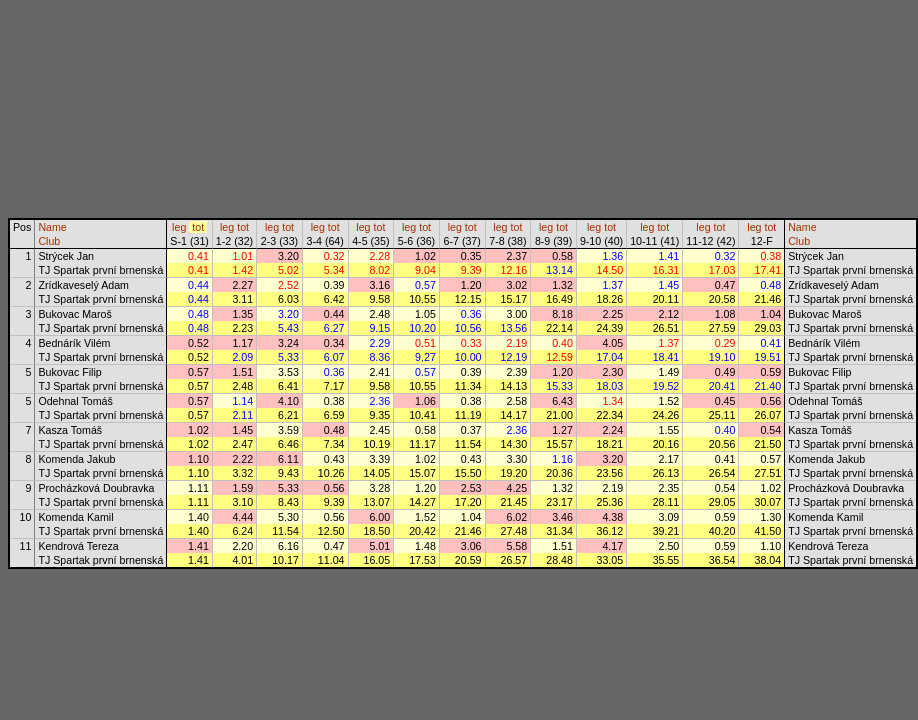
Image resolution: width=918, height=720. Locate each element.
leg (179, 227)
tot (198, 227)
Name (52, 227)
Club (49, 241)
